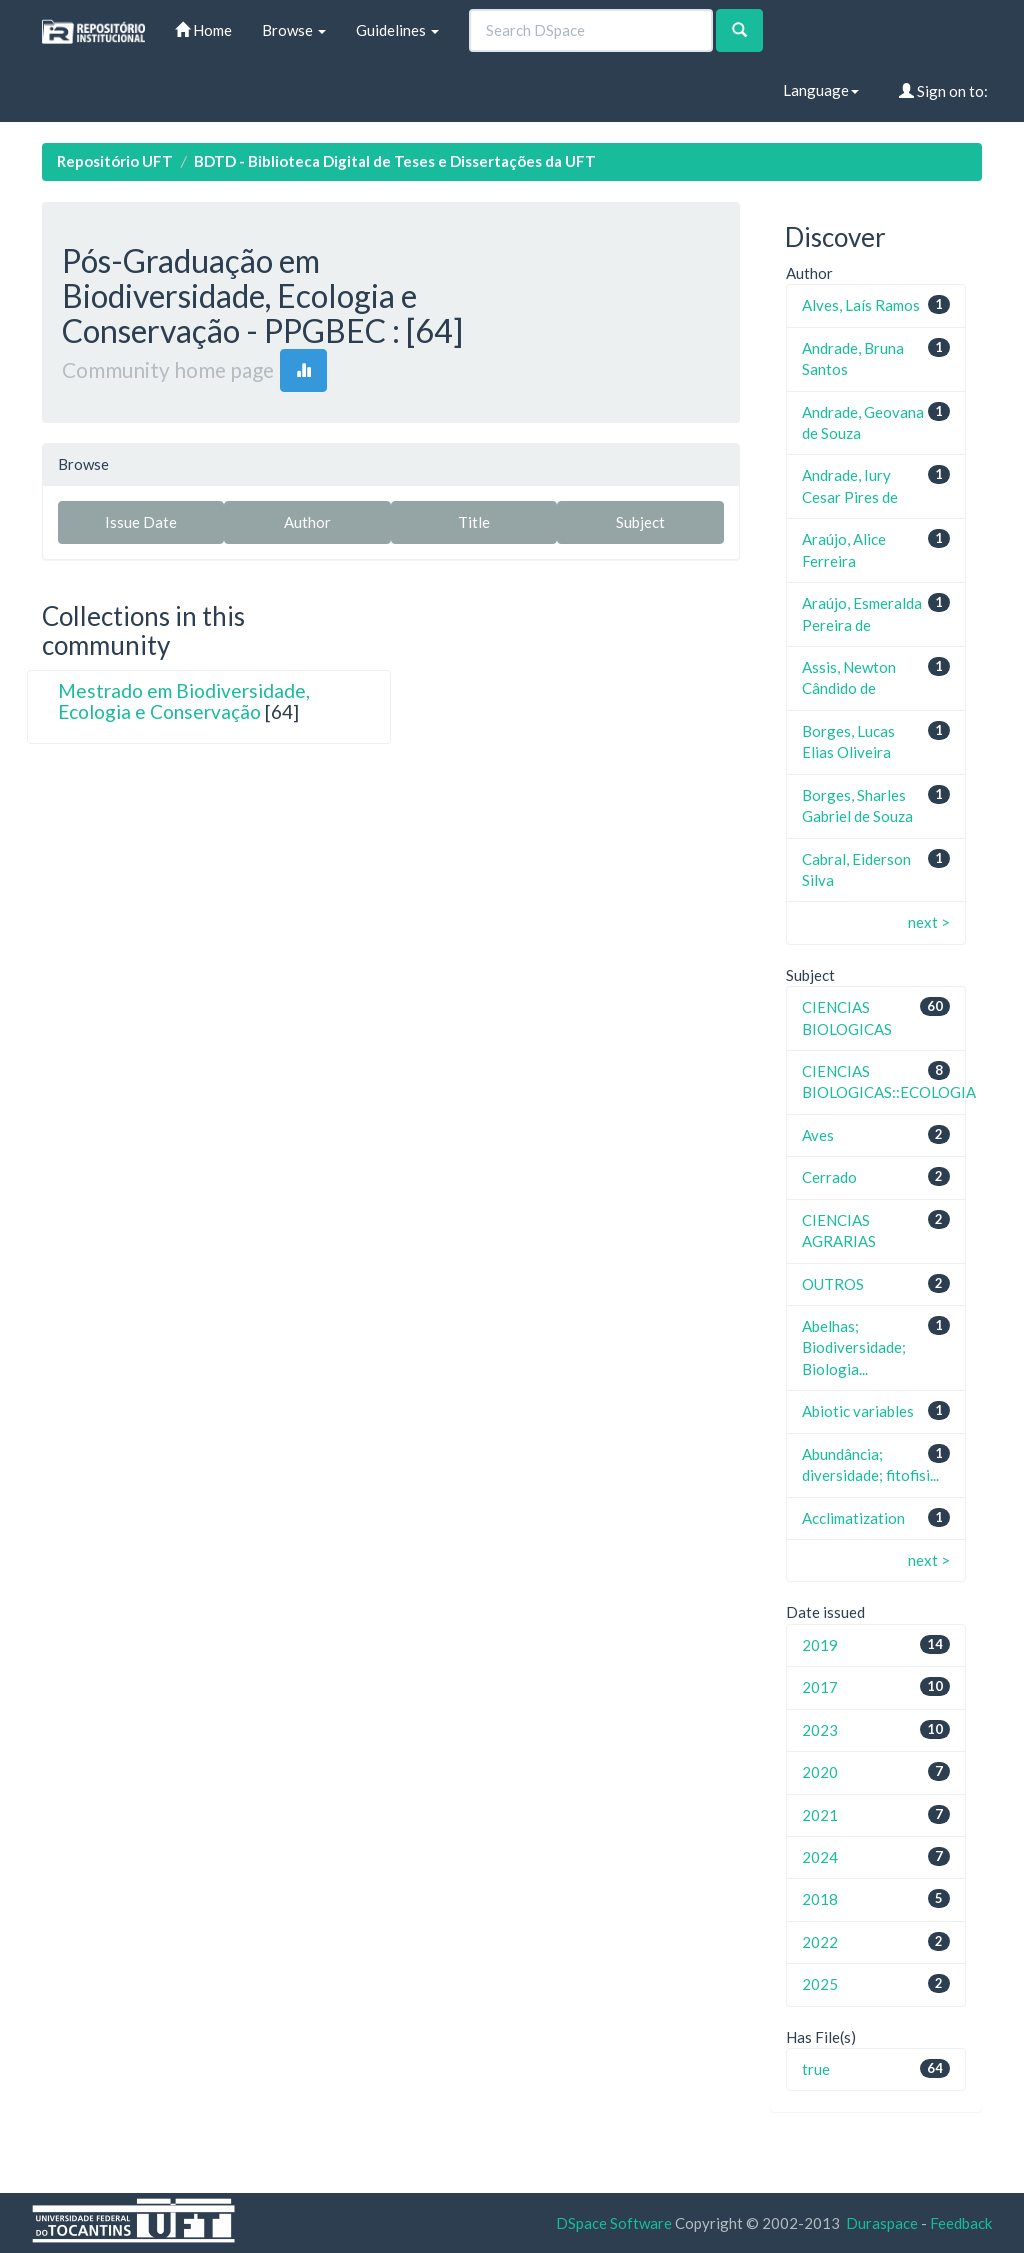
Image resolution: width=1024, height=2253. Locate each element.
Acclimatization (853, 1518)
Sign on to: (943, 91)
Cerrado (829, 1177)
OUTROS (833, 1284)
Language (821, 90)
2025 (820, 1984)
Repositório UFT (115, 161)
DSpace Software (614, 2223)
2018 (820, 1899)
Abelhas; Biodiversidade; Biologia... (854, 1347)
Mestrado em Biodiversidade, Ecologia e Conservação (184, 701)
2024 (820, 1857)
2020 (820, 1772)
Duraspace (882, 2223)
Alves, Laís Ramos (861, 305)
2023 (820, 1730)
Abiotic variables (858, 1411)
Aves (818, 1135)
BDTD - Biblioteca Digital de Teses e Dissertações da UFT (395, 161)
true (816, 2069)
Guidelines (397, 30)
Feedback (961, 2223)
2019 (820, 1645)
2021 (820, 1815)
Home (203, 30)
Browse (294, 30)
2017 (820, 1687)
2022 (820, 1942)
